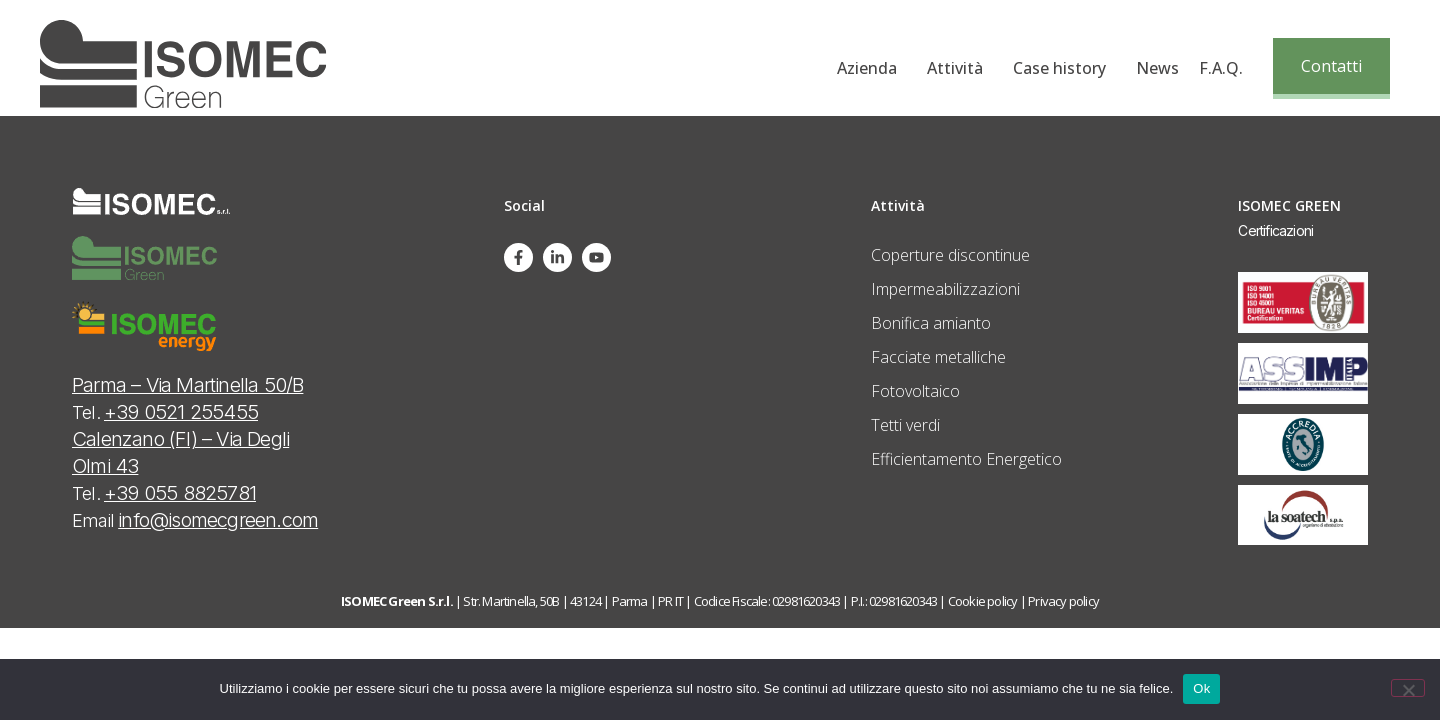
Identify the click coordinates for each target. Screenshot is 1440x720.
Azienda (872, 68)
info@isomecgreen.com (218, 520)
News (1157, 68)
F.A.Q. (1221, 68)
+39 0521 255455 (181, 412)
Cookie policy (983, 601)
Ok (1201, 688)
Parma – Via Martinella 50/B (187, 385)
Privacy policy (1063, 601)
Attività (960, 68)
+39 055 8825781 (180, 493)
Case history (1064, 68)
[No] (1408, 688)
